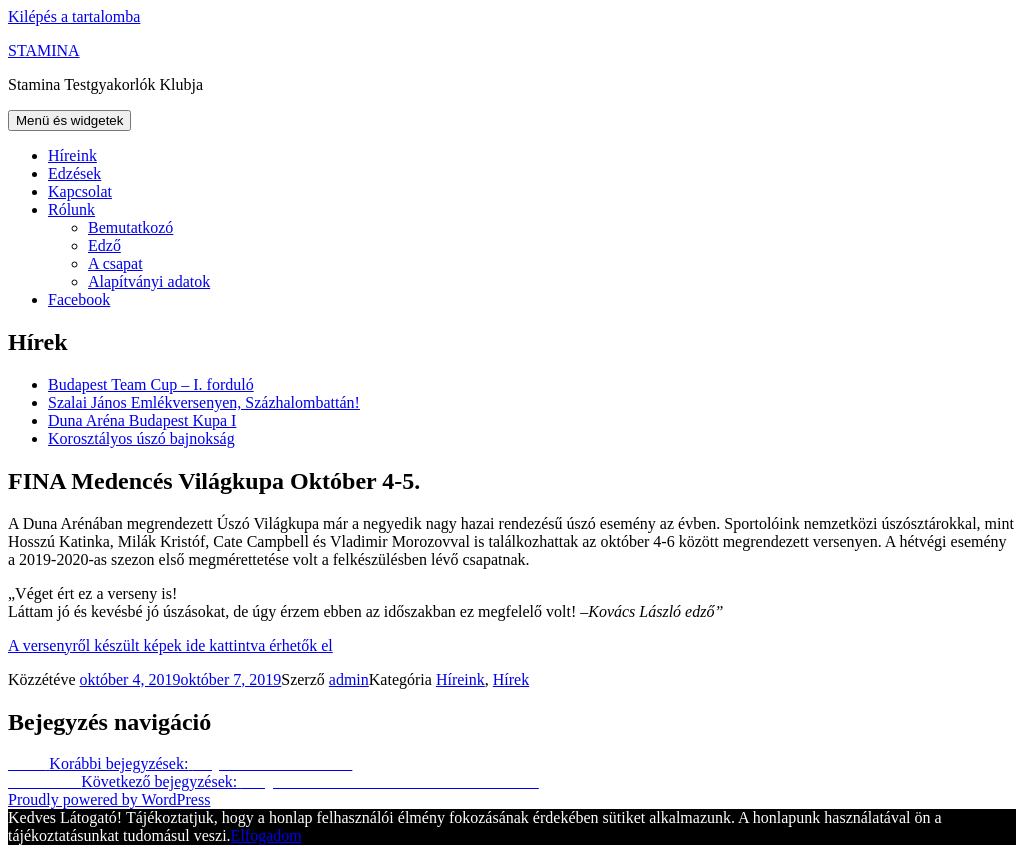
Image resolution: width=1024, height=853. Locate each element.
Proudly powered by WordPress (109, 799)
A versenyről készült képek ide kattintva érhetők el (170, 645)
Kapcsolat (80, 191)
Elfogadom (266, 835)
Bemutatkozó (130, 227)
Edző (104, 245)
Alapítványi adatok (149, 281)
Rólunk (71, 209)
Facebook (79, 299)
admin (349, 679)
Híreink (72, 155)
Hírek (511, 679)
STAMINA (44, 50)
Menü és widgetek (69, 120)
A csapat (115, 263)
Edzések (74, 173)
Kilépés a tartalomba (74, 16)
